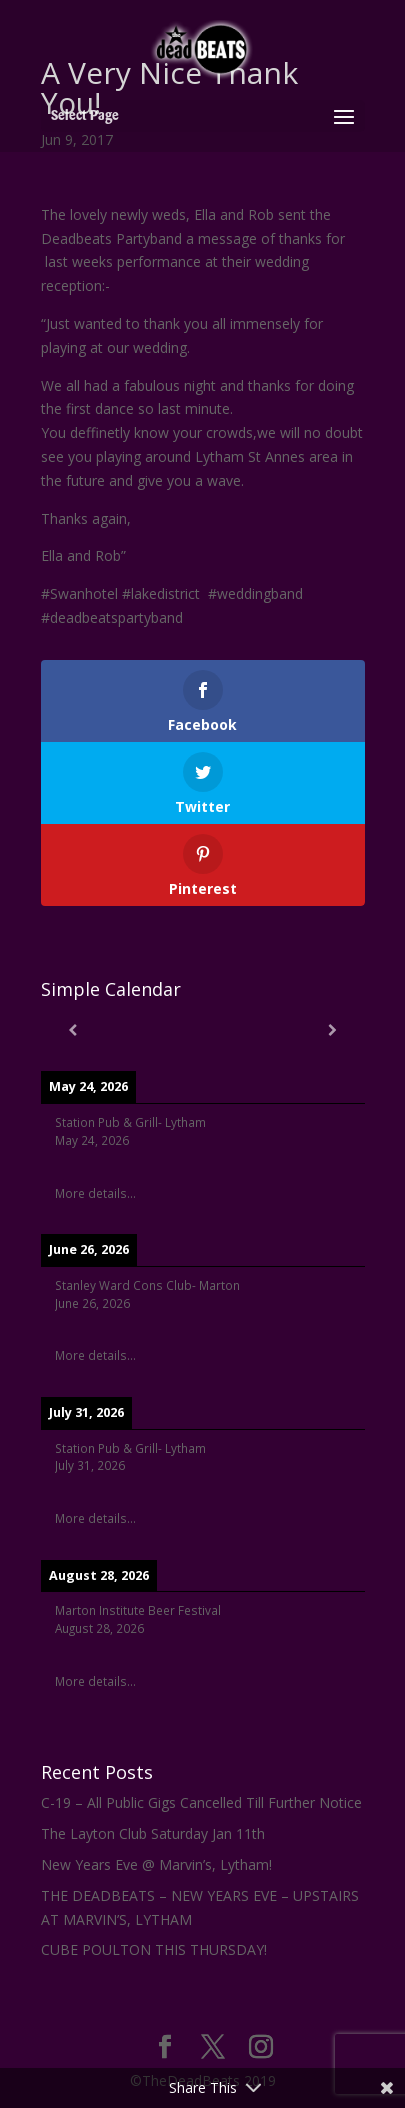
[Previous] (73, 1030)
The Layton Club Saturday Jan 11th (153, 1833)
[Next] (332, 1030)
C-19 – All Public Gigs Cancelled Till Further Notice (201, 1802)
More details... (95, 1193)
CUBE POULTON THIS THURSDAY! (154, 1949)
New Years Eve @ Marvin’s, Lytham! (156, 1864)
